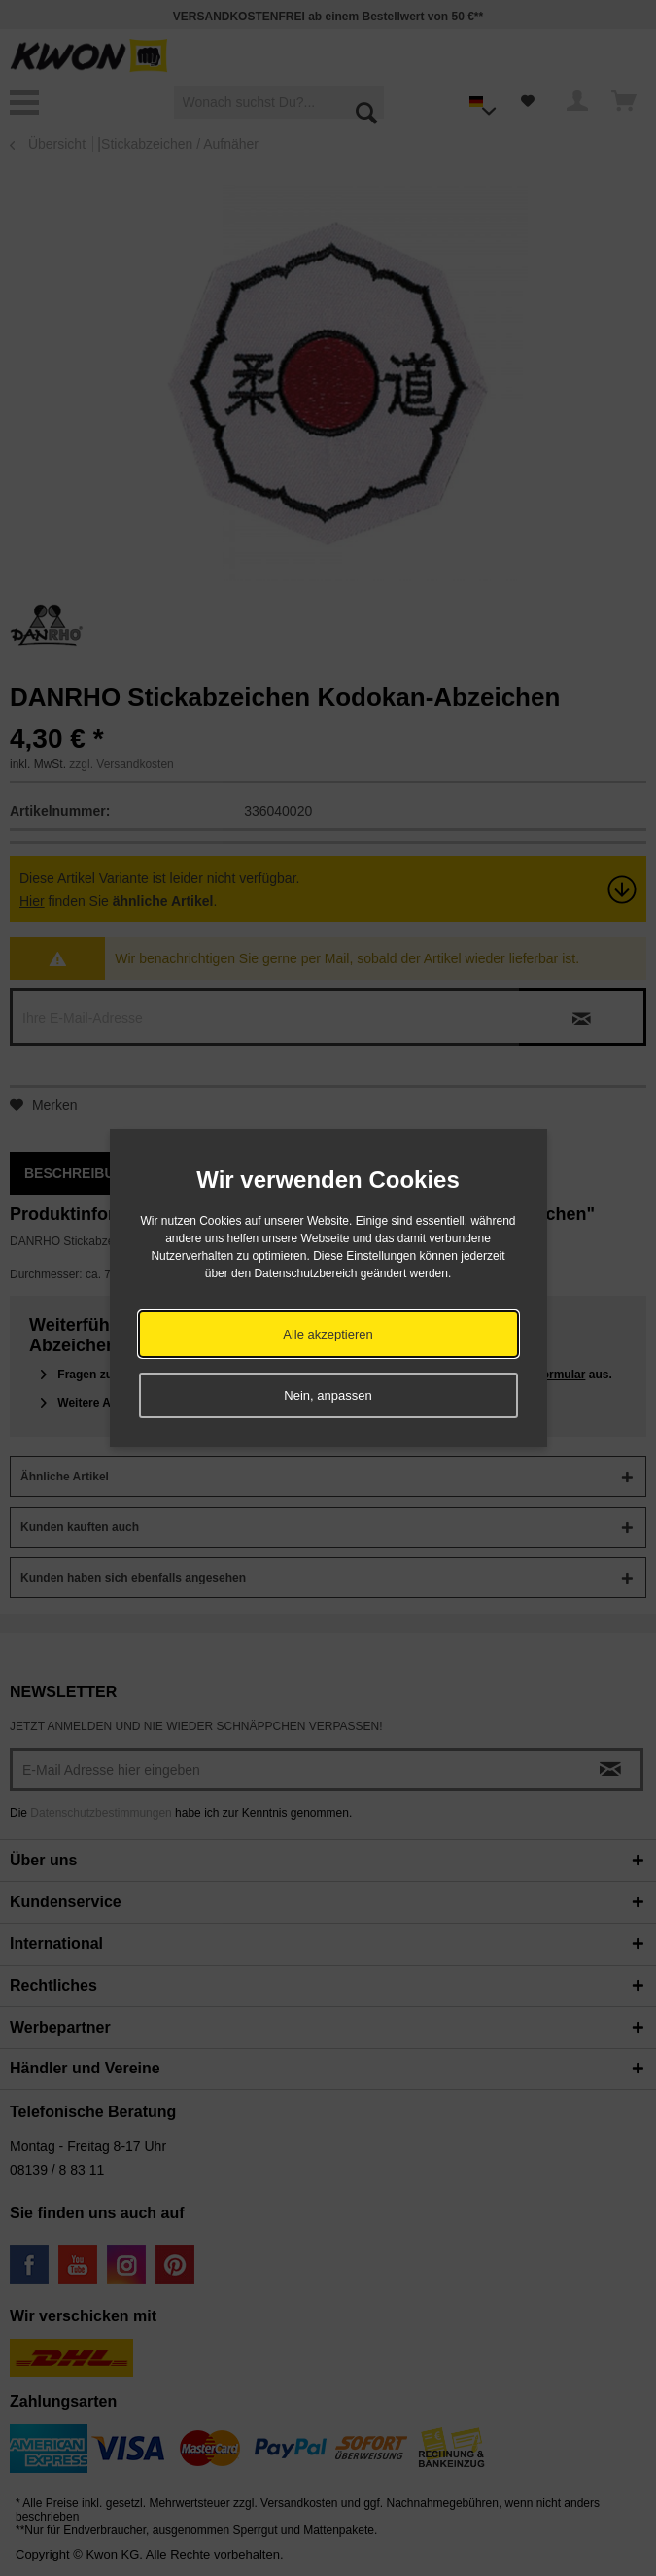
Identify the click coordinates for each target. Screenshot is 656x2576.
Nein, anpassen (327, 1395)
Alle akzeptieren (328, 1334)
